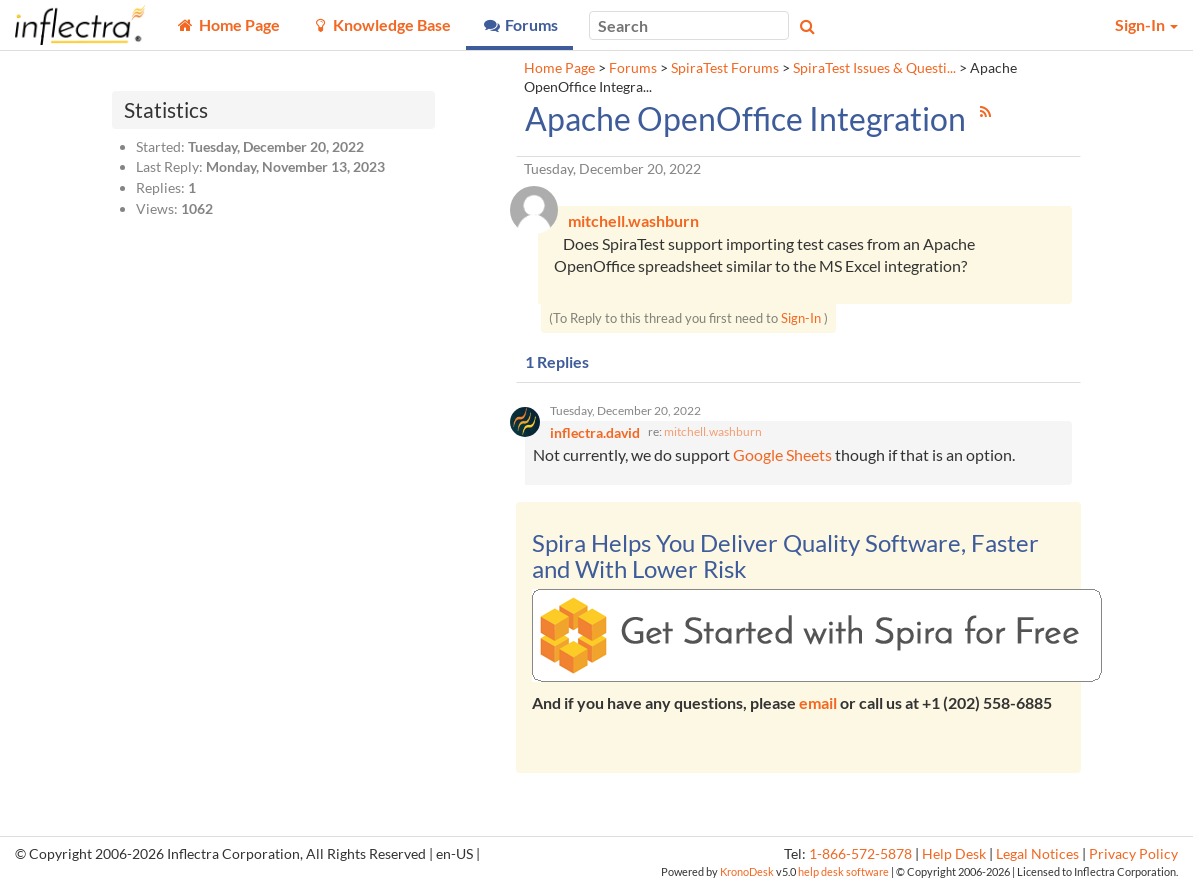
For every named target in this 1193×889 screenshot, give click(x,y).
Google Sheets (782, 457)
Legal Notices (1037, 856)
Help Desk (954, 856)
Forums (633, 68)
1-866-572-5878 (860, 856)
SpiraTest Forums (725, 68)
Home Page (559, 68)
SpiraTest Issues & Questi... (874, 68)
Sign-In (801, 319)
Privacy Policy (1133, 856)
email (818, 704)
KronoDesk (747, 874)
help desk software (843, 874)
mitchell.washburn (713, 434)
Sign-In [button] (1146, 24)
